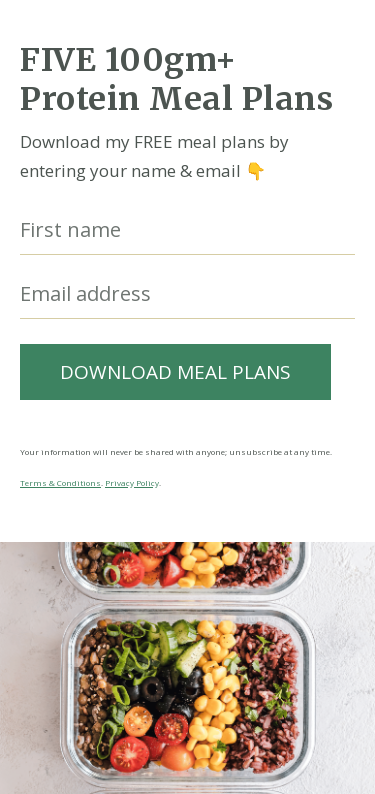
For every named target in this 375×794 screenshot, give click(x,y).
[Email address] (187, 294)
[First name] (187, 230)
